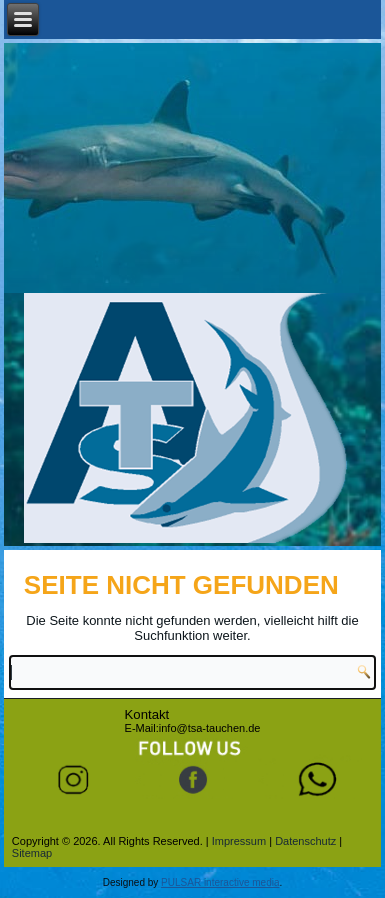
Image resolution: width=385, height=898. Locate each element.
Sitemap (32, 853)
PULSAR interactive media (220, 882)
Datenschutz (305, 841)
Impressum (239, 841)
